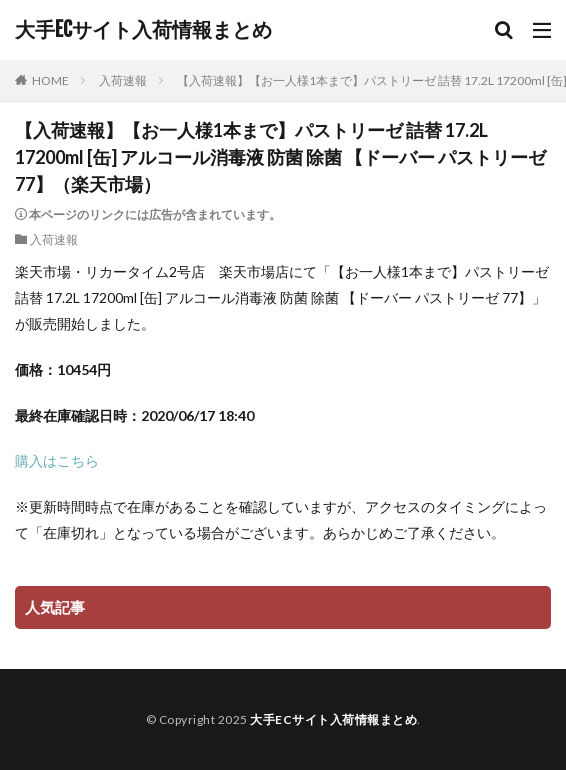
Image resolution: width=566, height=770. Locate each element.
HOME (50, 80)
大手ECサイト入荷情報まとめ (143, 30)
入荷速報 (123, 80)
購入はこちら (57, 460)
